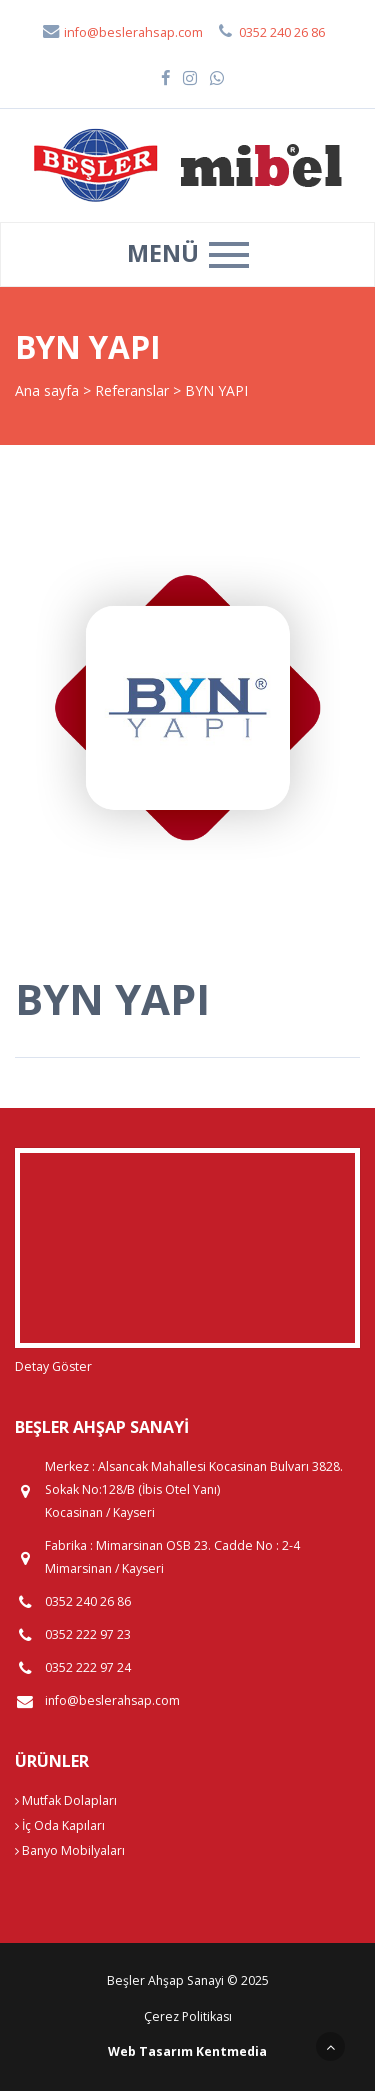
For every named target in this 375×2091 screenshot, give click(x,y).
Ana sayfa (47, 390)
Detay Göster (53, 1366)
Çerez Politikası (188, 2016)
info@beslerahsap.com (122, 32)
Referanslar (132, 390)
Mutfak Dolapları (66, 1800)
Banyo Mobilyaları (70, 1850)
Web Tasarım (150, 2051)
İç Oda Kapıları (60, 1825)
